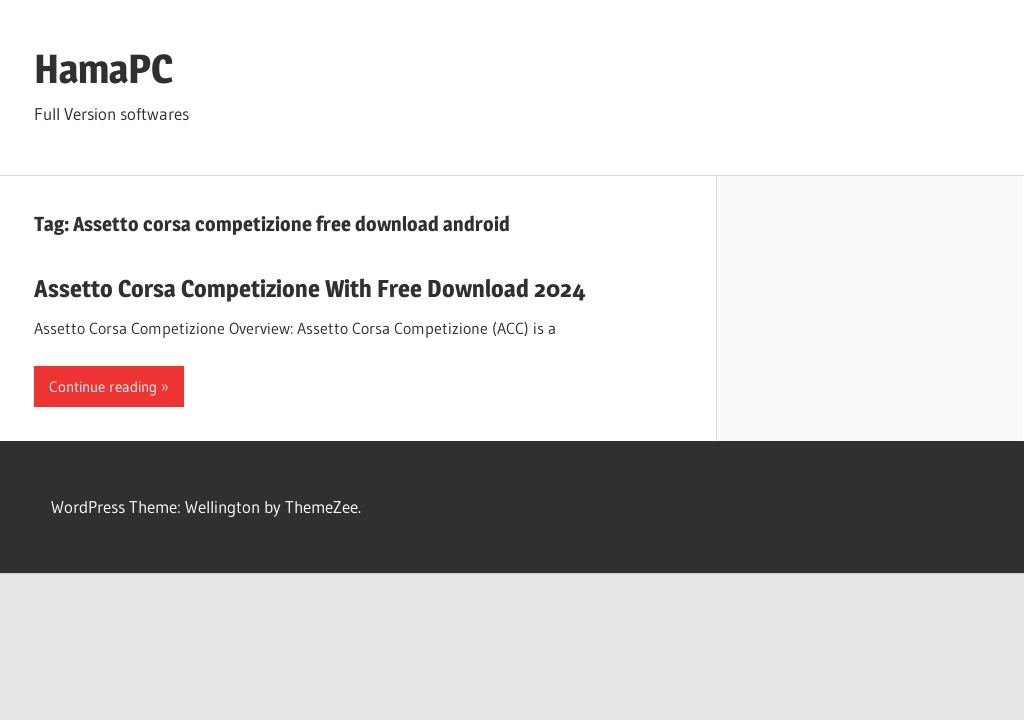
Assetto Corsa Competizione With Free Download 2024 (310, 288)
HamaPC (103, 68)
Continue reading (103, 386)
